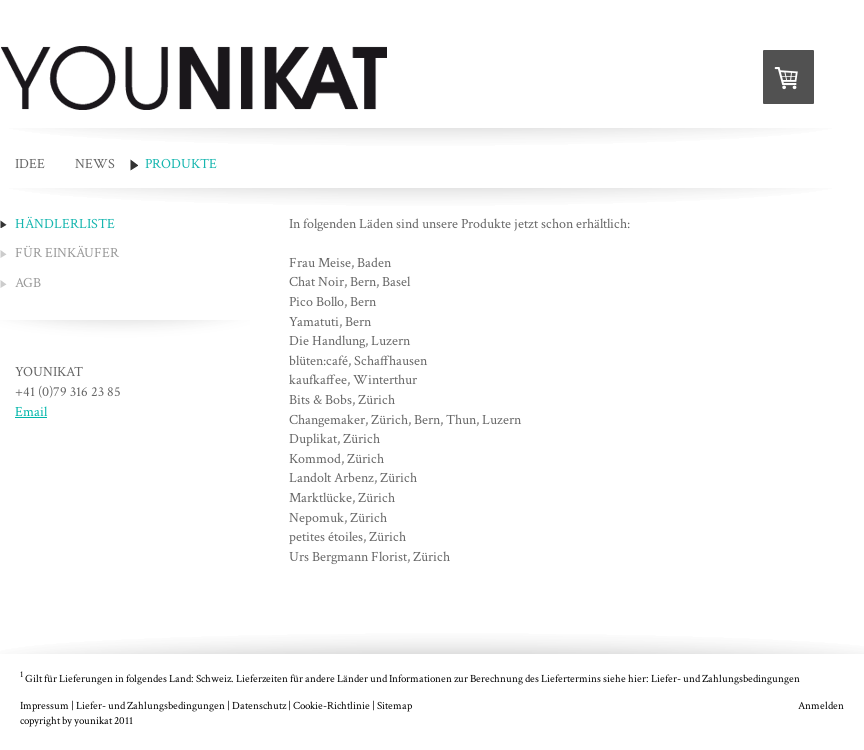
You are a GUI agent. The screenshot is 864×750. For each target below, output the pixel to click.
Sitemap (394, 706)
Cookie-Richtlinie (331, 706)
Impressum (44, 706)
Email (31, 412)
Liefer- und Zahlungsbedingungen (725, 679)
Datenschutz (259, 706)
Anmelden (821, 706)
